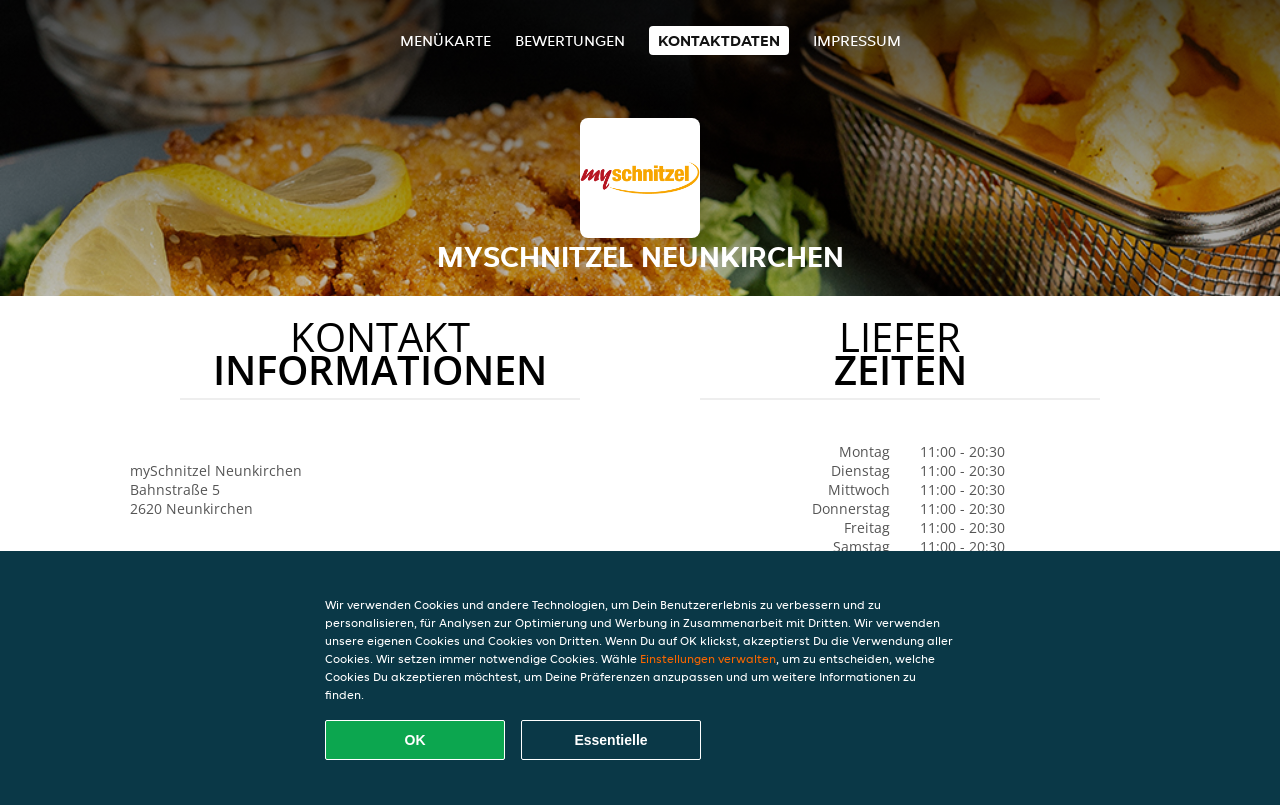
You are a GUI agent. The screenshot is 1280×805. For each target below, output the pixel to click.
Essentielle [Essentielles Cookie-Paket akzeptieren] (610, 740)
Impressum (857, 40)
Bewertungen (570, 40)
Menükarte (445, 40)
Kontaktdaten (719, 40)
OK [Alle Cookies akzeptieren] (415, 740)
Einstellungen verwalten (708, 658)
